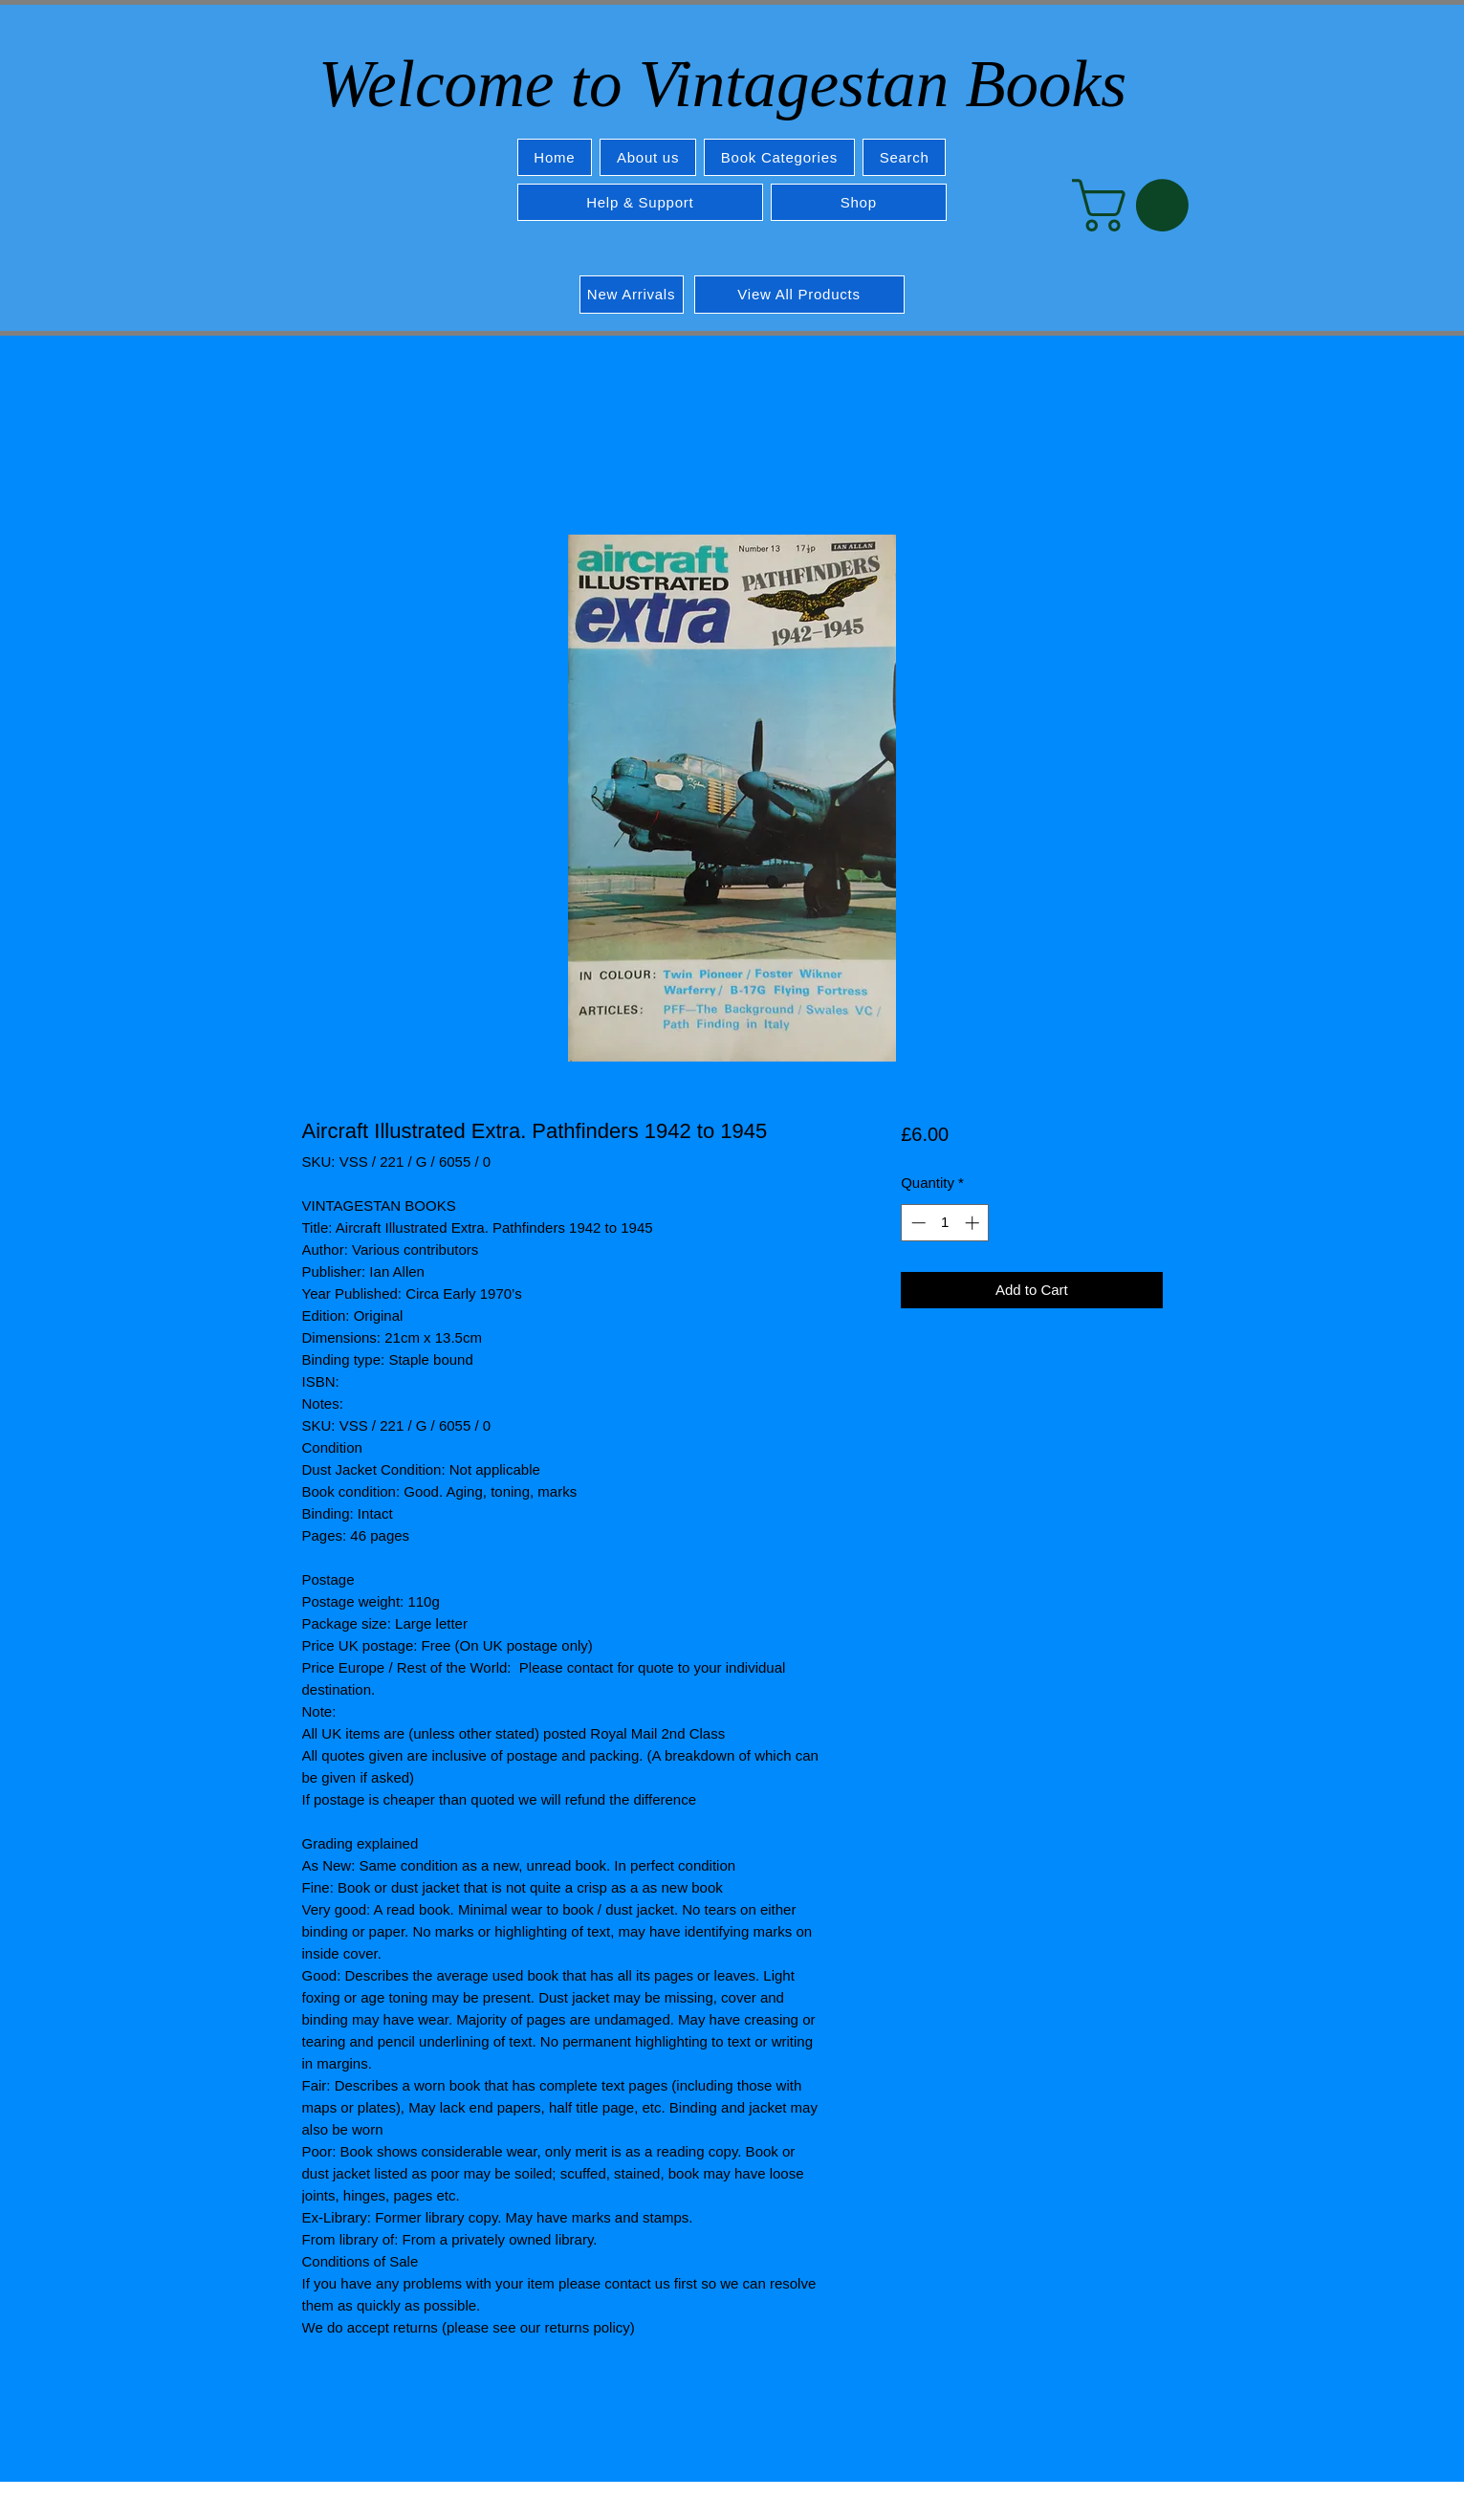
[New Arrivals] (631, 294)
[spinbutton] (945, 1222)
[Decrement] (916, 1222)
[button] (779, 157)
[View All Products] (799, 294)
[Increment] (974, 1222)
